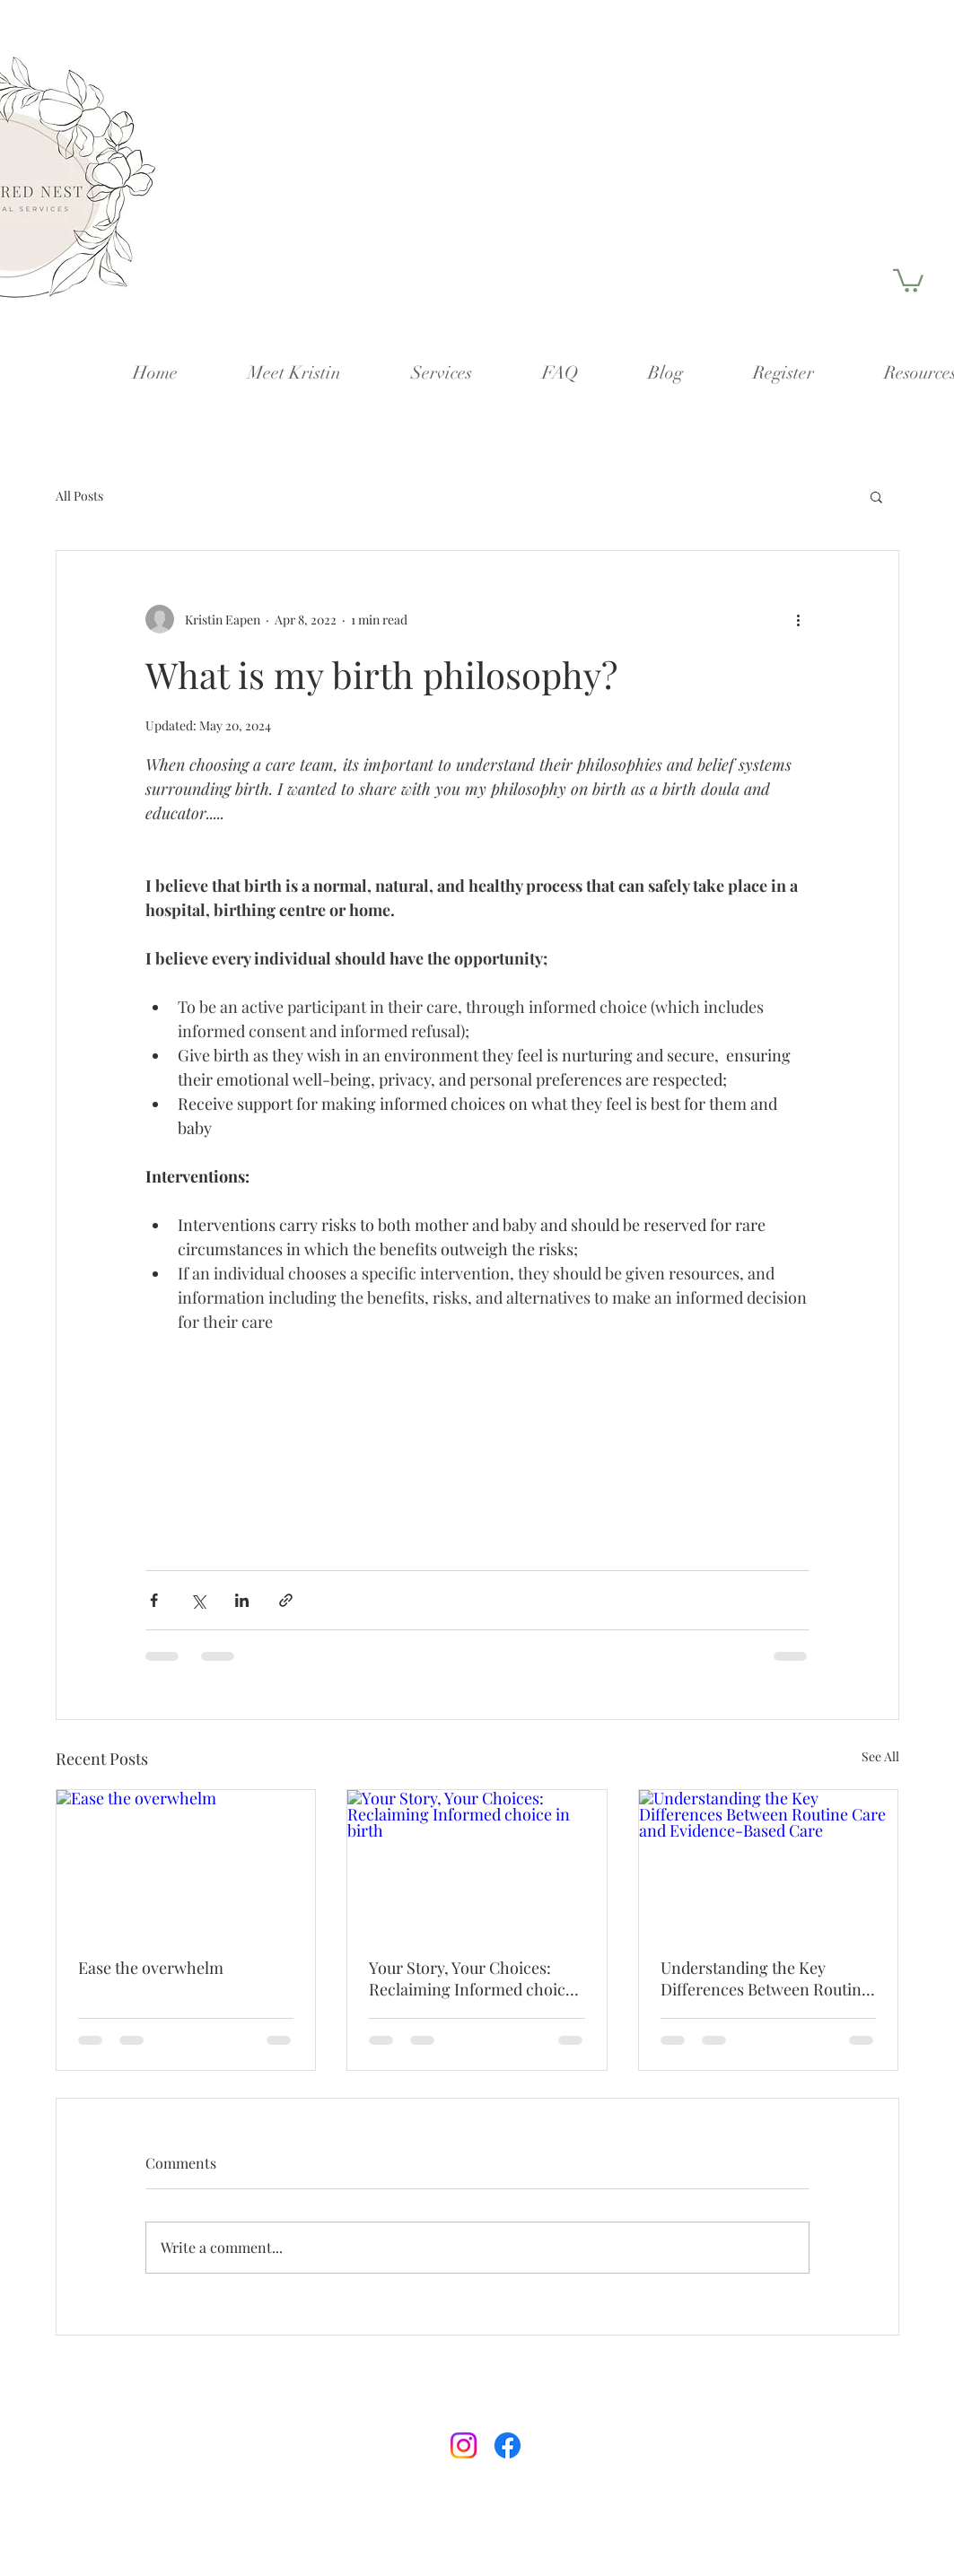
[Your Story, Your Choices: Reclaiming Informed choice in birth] (477, 1862)
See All (880, 1756)
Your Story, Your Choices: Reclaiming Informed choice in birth (471, 1978)
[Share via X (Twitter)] (197, 1600)
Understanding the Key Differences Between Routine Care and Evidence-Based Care (765, 1978)
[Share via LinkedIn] (241, 1600)
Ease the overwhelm (150, 1967)
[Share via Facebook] (153, 1600)
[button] (908, 279)
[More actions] (799, 619)
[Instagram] (463, 2445)
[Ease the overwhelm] (186, 1862)
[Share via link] (285, 1600)
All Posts (79, 495)
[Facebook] (507, 2445)
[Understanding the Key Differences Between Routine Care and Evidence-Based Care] (768, 1862)
